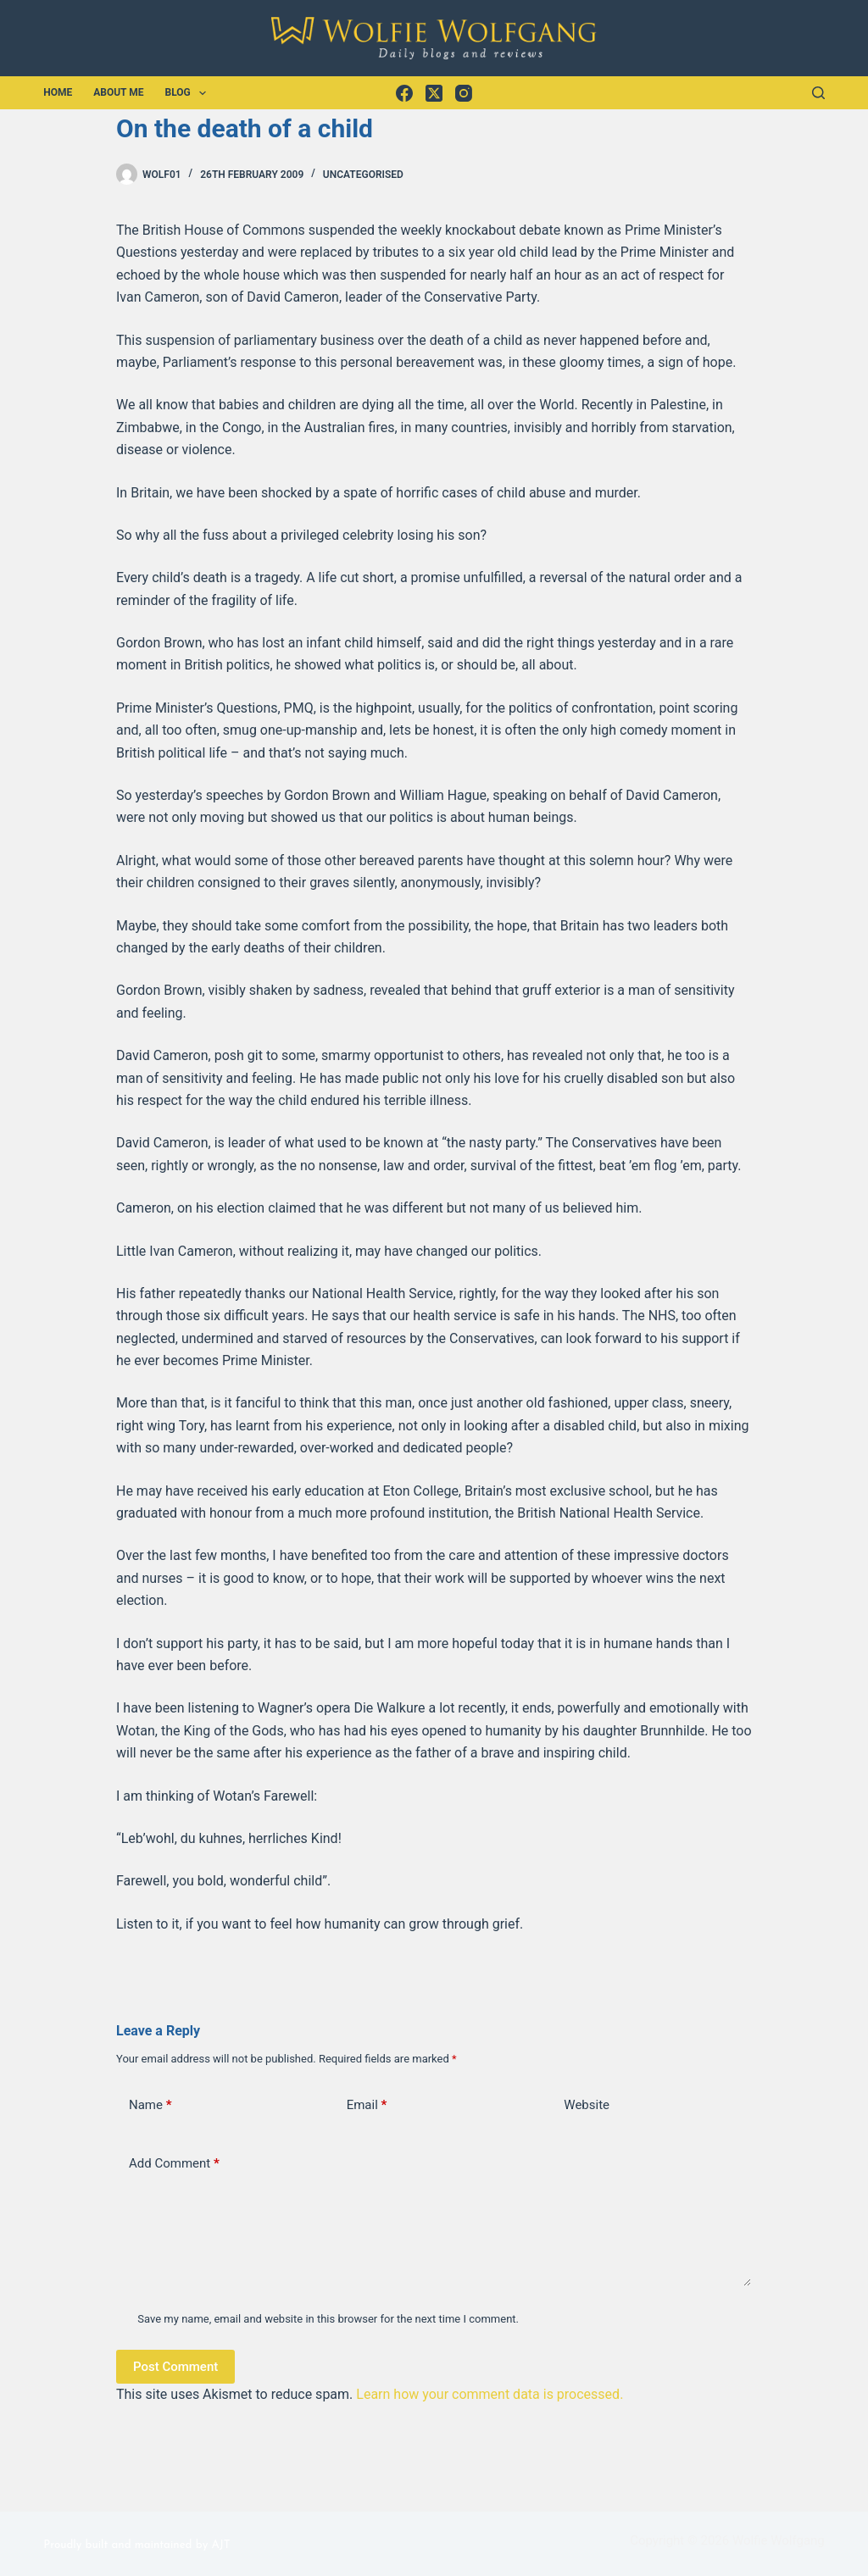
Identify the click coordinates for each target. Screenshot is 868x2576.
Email (367, 2105)
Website (586, 2104)
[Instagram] (463, 93)
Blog (188, 93)
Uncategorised (363, 174)
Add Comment (174, 2163)
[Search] (818, 92)
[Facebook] (404, 93)
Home (57, 92)
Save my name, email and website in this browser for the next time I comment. (328, 2318)
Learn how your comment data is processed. (489, 2394)
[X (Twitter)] (434, 93)
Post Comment (175, 2366)
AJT (220, 2545)
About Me (118, 92)
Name (150, 2105)
